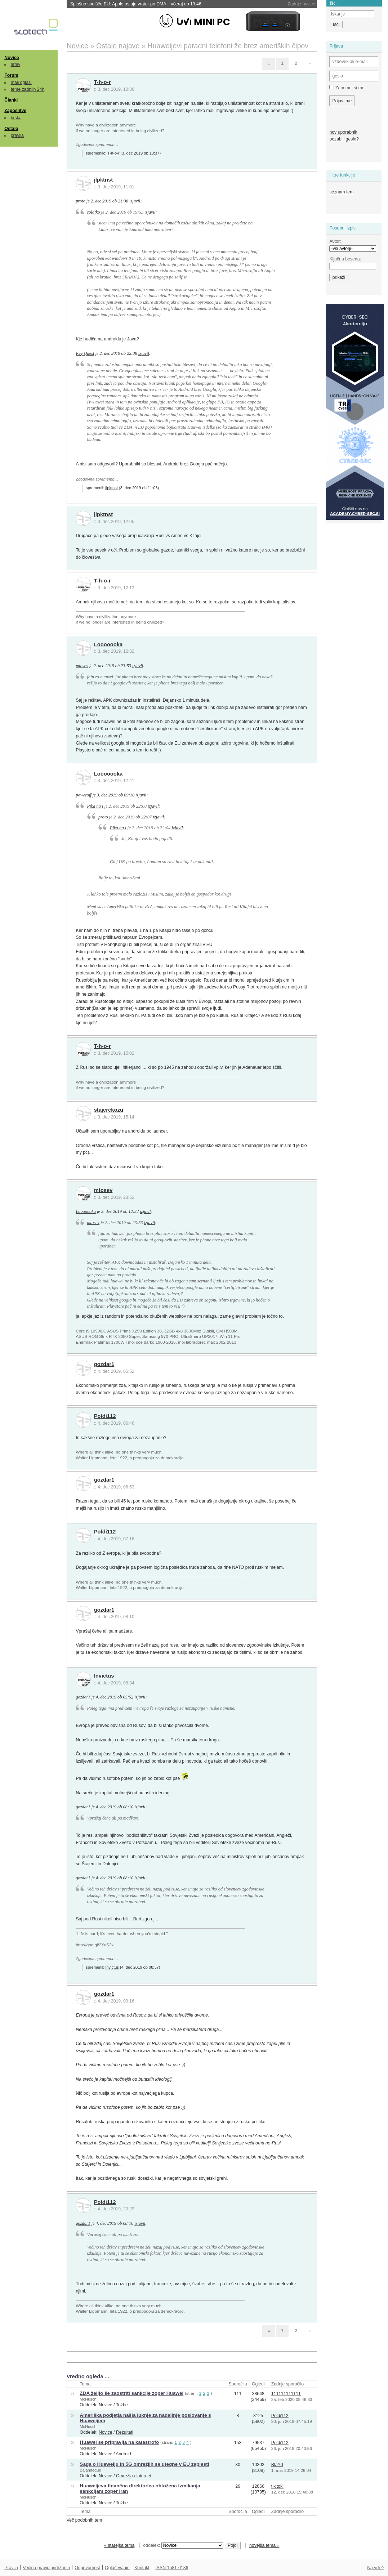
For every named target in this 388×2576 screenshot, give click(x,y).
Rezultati (124, 2432)
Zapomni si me (346, 87)
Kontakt (142, 2567)
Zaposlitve (15, 110)
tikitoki (277, 2486)
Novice (11, 57)
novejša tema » (264, 2545)
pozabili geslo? (343, 139)
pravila (17, 135)
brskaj (17, 117)
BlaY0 (277, 2464)
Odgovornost (87, 2567)
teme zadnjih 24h (28, 89)
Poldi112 (105, 1416)
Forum (11, 75)
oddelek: (183, 2545)
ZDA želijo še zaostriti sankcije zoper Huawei (131, 2393)
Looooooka (108, 644)
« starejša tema (119, 2545)
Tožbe (122, 2404)
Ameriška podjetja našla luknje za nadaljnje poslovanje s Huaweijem (145, 2417)
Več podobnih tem (84, 2520)
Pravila (11, 2567)
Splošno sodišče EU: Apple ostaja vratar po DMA (135, 3)
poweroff (83, 795)
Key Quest (85, 353)
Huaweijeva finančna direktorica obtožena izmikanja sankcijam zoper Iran (140, 2488)
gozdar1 (104, 1364)
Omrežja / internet (133, 2475)
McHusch (88, 2399)
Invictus (104, 1676)
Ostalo (11, 128)
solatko (93, 212)
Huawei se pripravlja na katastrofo (119, 2442)
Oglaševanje (117, 2567)
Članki (11, 100)
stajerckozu (108, 1110)
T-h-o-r (102, 82)
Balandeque (90, 2470)
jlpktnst (103, 180)
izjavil (134, 201)
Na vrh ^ (375, 2567)
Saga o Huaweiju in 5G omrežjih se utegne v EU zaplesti (144, 2464)
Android (123, 2453)
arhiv (16, 64)
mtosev (82, 665)
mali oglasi (21, 82)
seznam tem (341, 192)
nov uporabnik (343, 132)
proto (80, 201)
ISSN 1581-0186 (171, 2567)
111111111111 (286, 2393)
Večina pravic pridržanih (46, 2567)
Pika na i (95, 806)
